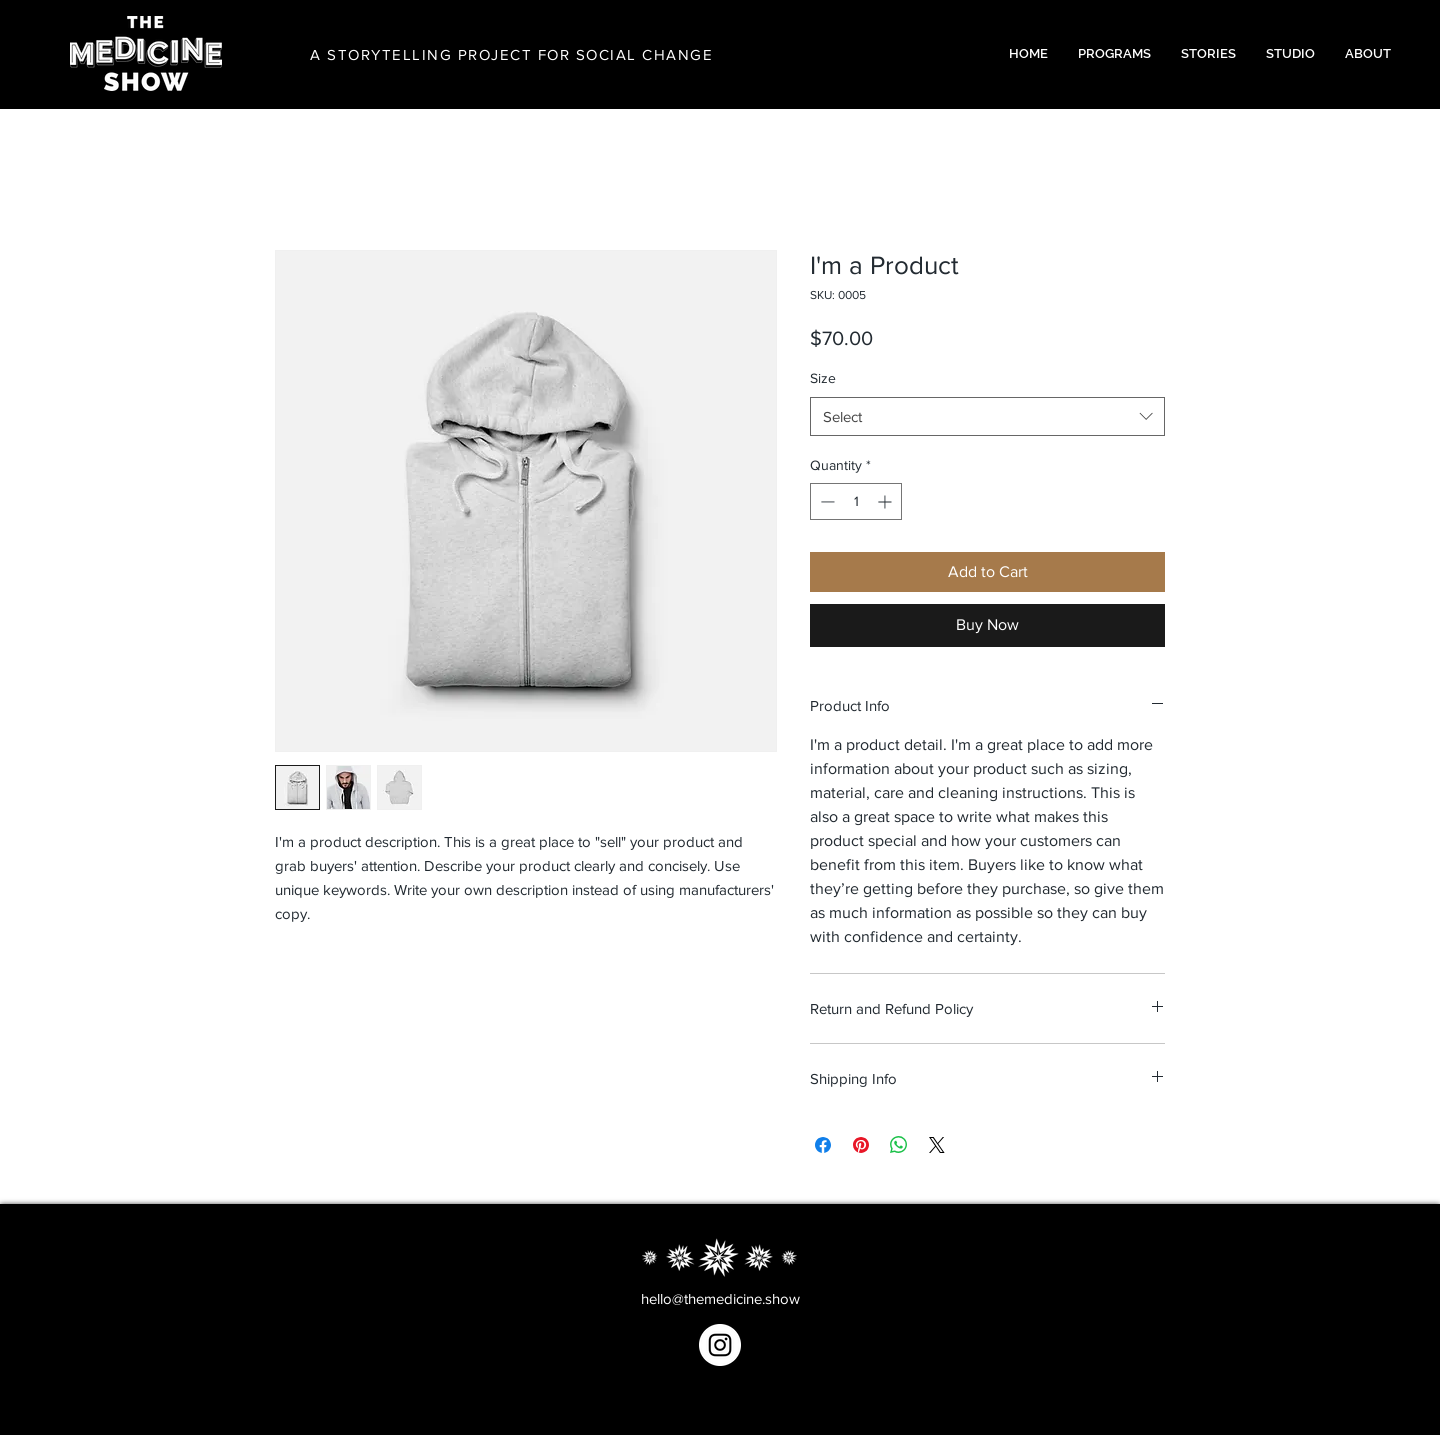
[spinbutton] (856, 501)
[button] (1114, 54)
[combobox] (987, 416)
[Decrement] (825, 501)
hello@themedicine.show (720, 1298)
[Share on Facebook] (823, 1145)
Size (823, 378)
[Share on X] (937, 1145)
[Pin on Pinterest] (861, 1145)
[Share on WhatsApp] (899, 1145)
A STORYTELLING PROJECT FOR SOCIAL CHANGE (511, 54)
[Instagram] (720, 1345)
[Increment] (886, 501)
